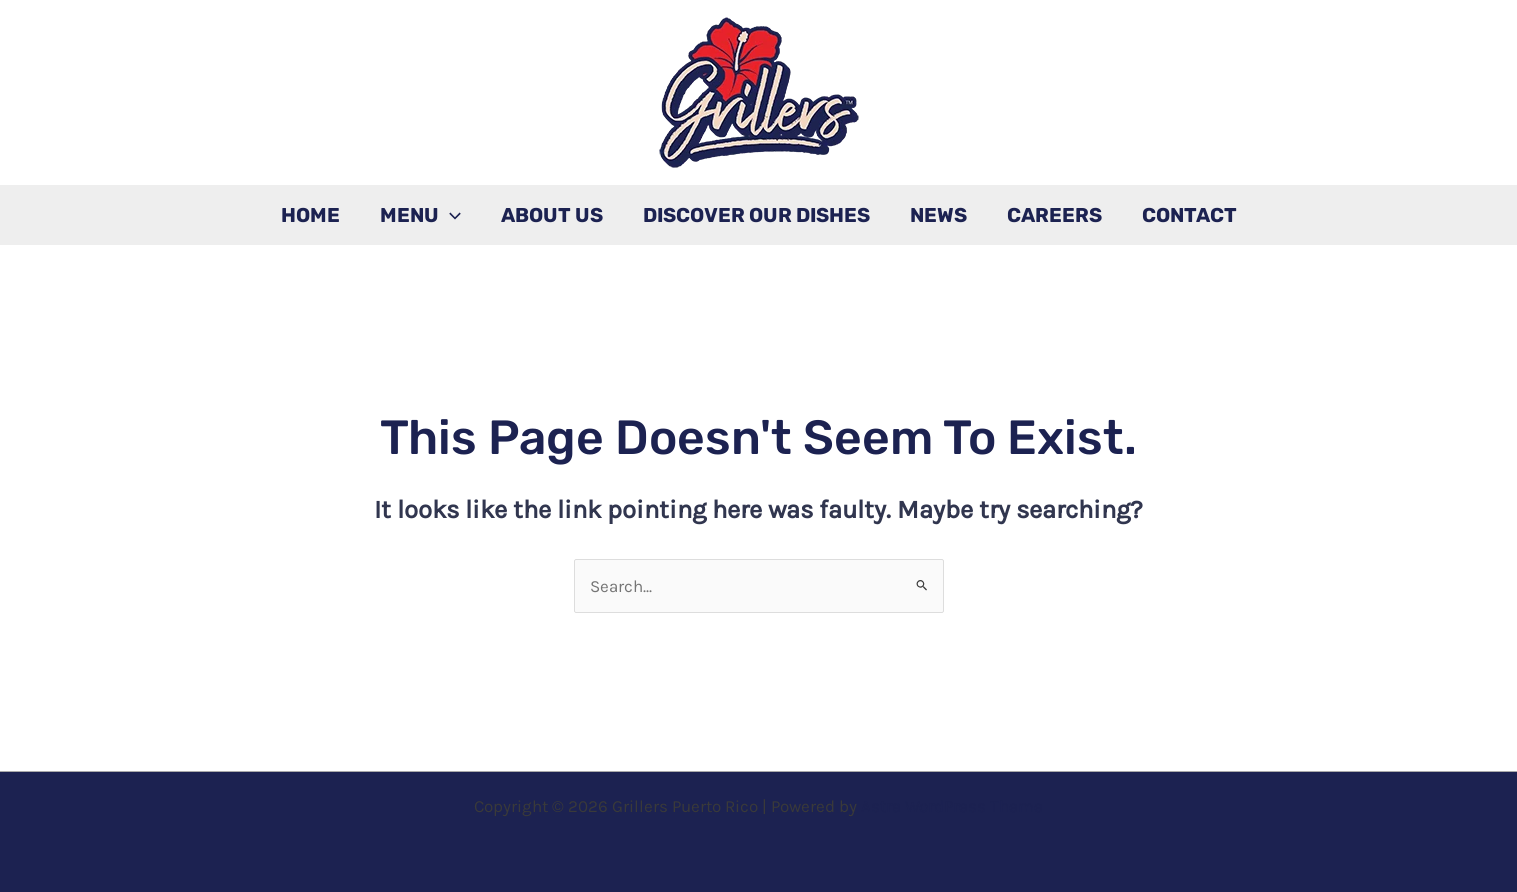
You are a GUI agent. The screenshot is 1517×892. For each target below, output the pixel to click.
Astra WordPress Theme (952, 806)
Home (310, 215)
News (938, 215)
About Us (552, 215)
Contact (1189, 215)
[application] (450, 215)
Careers (1054, 215)
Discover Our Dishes (756, 215)
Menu (420, 215)
